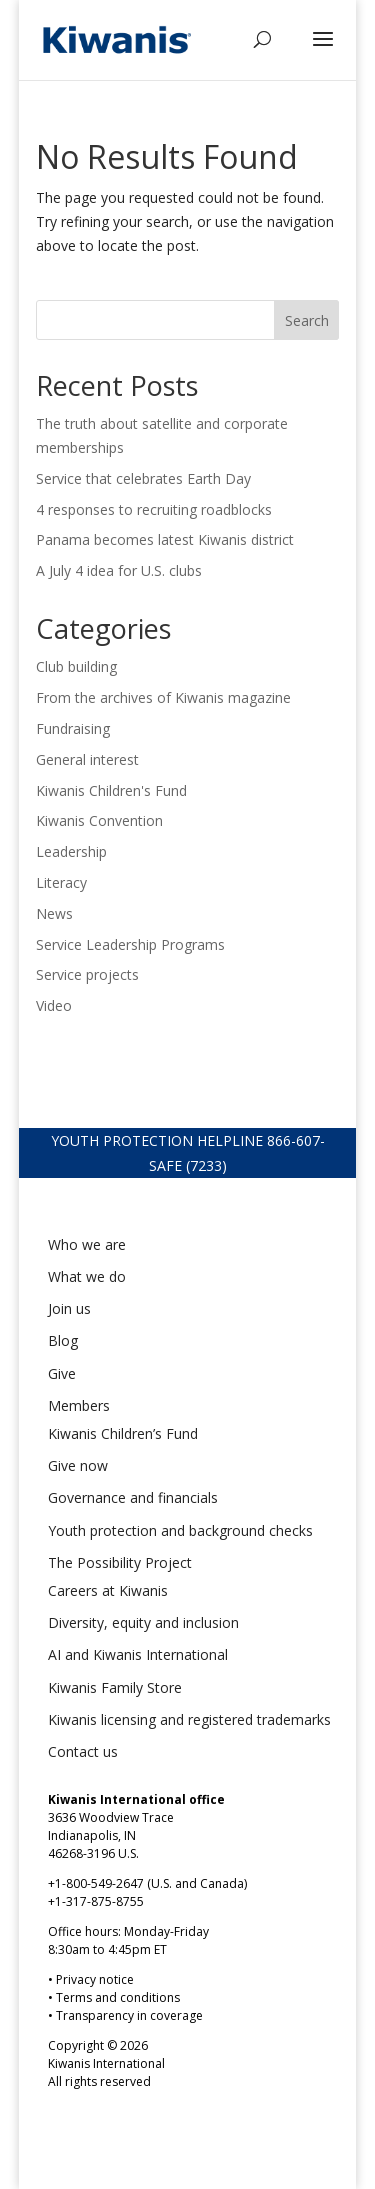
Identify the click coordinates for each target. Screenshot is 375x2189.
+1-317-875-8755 (96, 1901)
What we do (87, 1276)
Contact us (83, 1751)
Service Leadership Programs (130, 944)
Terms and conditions (118, 1997)
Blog (63, 1340)
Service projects (87, 974)
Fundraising (73, 728)
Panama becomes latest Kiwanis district (167, 539)
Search (307, 320)
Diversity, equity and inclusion (143, 1622)
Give (62, 1373)
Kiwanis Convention (99, 820)
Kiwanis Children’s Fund (123, 1433)
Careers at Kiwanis (108, 1590)
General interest (87, 759)
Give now (78, 1465)
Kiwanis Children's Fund (111, 790)
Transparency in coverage (129, 2015)
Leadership (71, 851)
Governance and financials (133, 1497)
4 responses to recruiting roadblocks (154, 509)
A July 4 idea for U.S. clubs (119, 570)
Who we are (87, 1244)
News (54, 913)
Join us (69, 1308)
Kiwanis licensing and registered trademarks (189, 1719)
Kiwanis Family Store (115, 1687)
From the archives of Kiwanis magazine (163, 697)
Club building (76, 666)
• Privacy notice (91, 1979)
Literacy (61, 882)
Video (54, 1005)
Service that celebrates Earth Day (143, 478)
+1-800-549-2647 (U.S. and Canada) (147, 1883)
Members (79, 1405)
